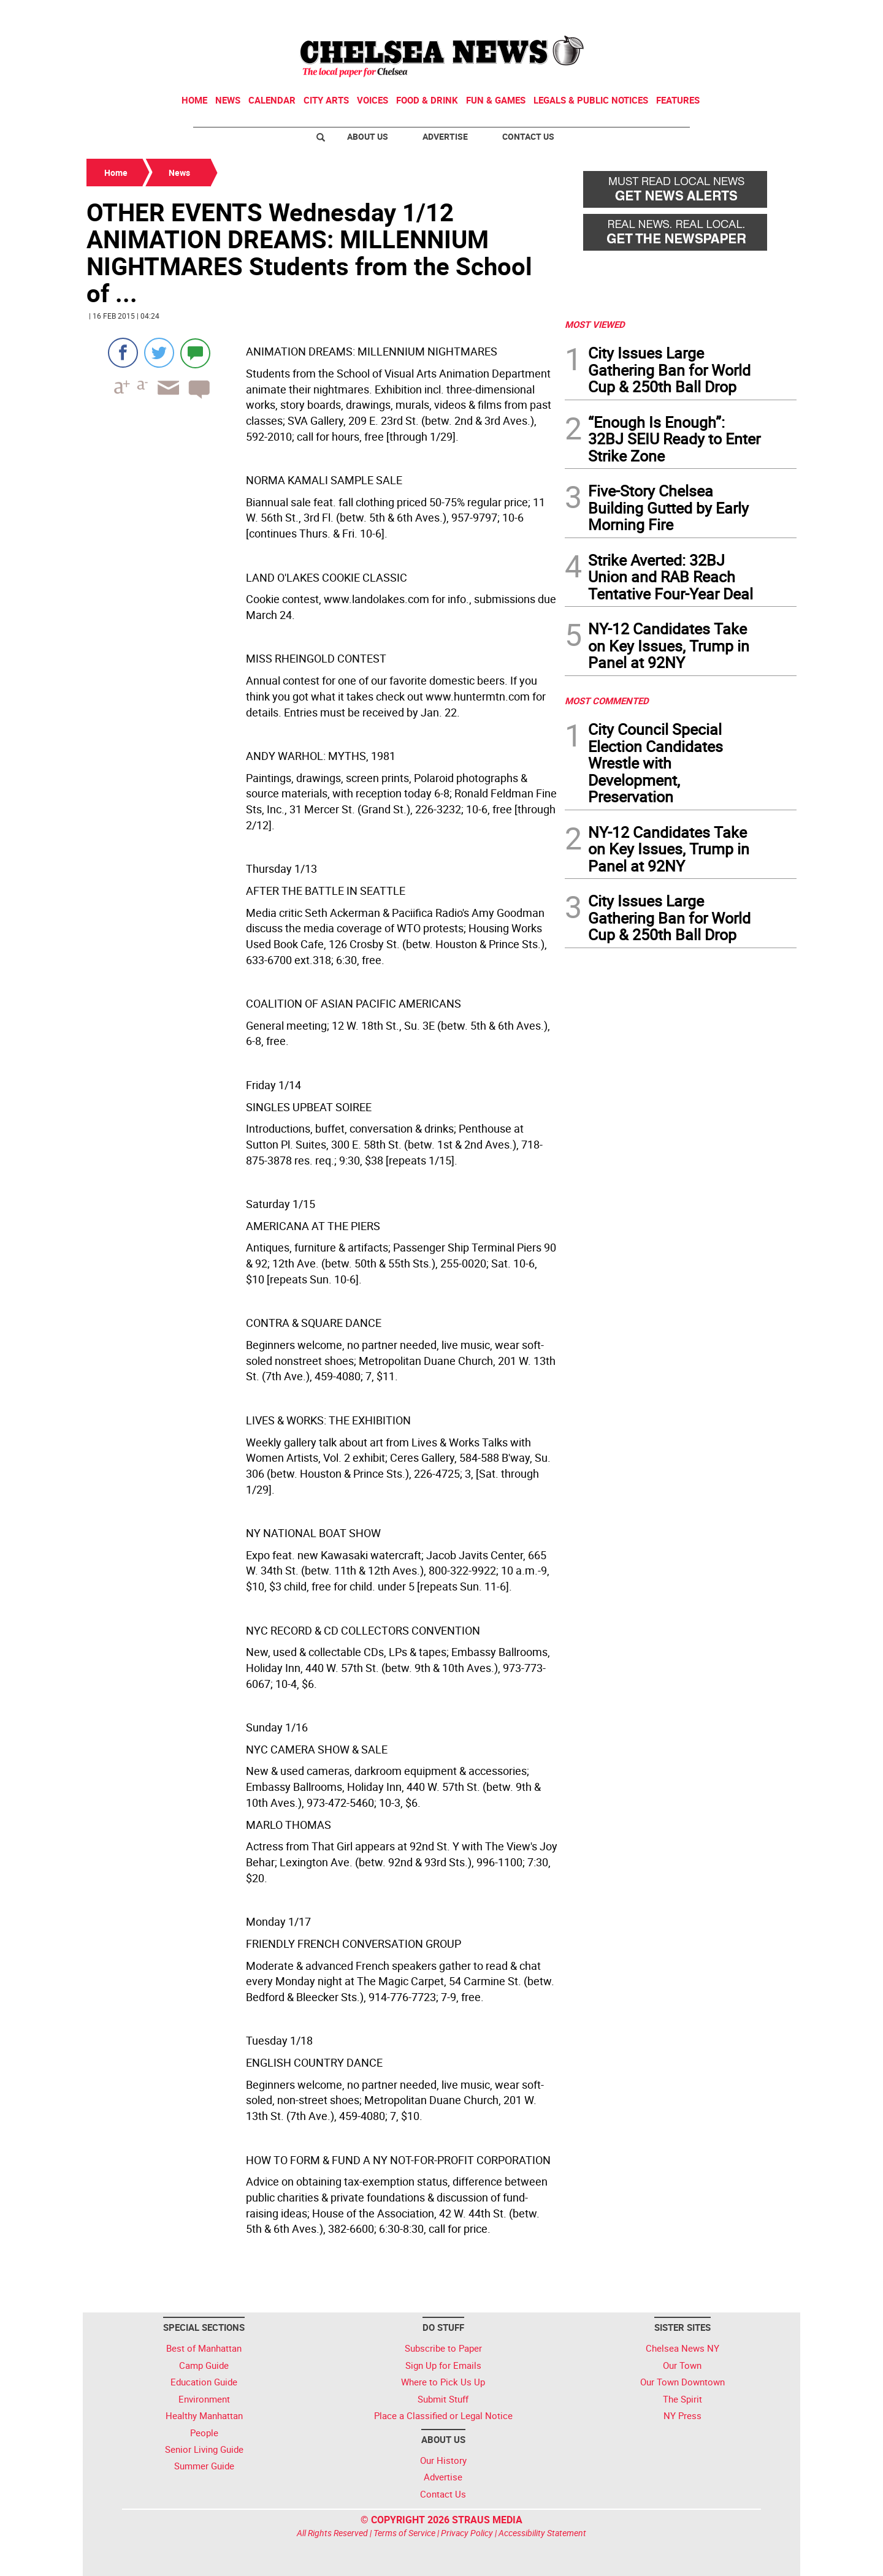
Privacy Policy (467, 2533)
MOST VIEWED (595, 324)
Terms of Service (404, 2533)
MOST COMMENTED (607, 700)
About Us (367, 136)
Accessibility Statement (542, 2533)
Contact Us (528, 136)
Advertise (445, 136)
